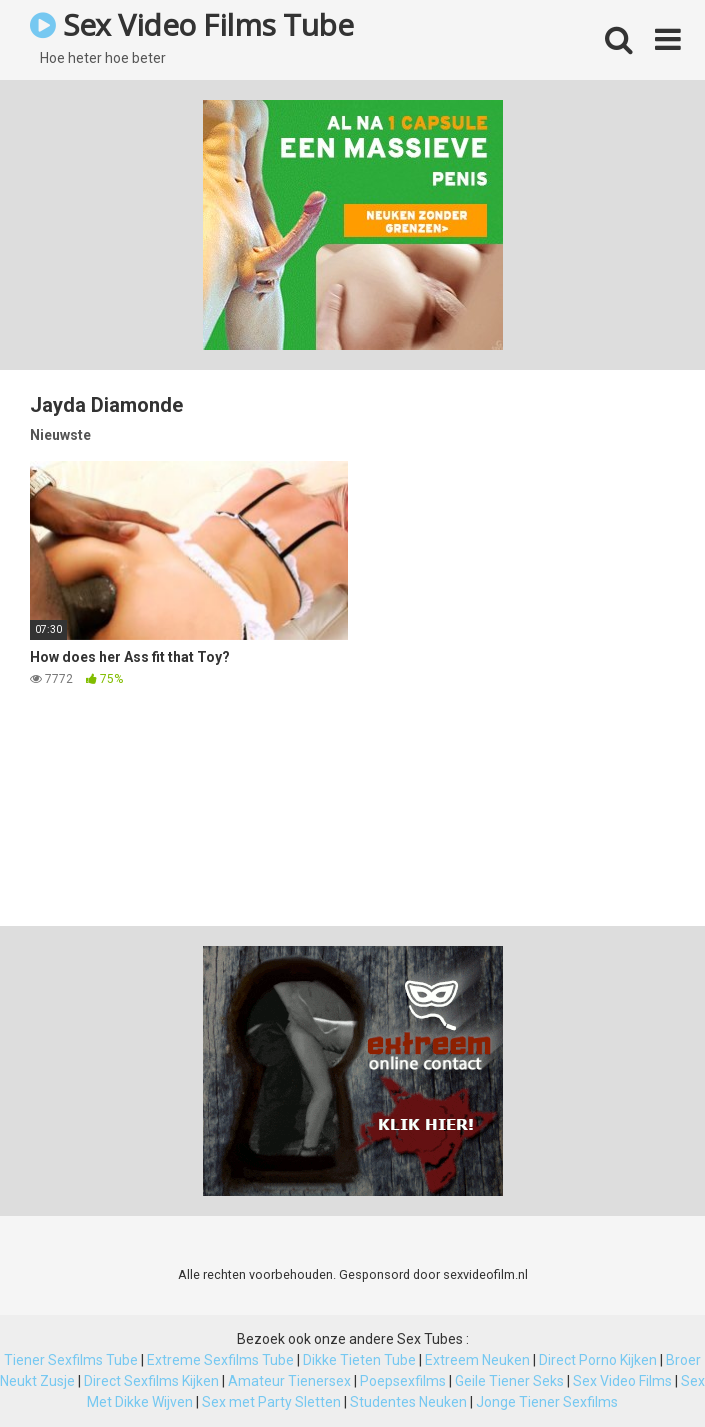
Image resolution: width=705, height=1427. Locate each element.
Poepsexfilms (403, 1381)
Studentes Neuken (408, 1402)
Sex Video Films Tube (191, 24)
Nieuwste (60, 435)
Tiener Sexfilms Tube (71, 1360)
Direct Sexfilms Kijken (151, 1381)
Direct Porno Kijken (598, 1360)
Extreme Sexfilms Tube (220, 1360)
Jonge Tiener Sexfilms (547, 1402)
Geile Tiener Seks (509, 1381)
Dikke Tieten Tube (359, 1360)
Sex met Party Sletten (271, 1402)
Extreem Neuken (477, 1360)
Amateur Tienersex (289, 1381)
